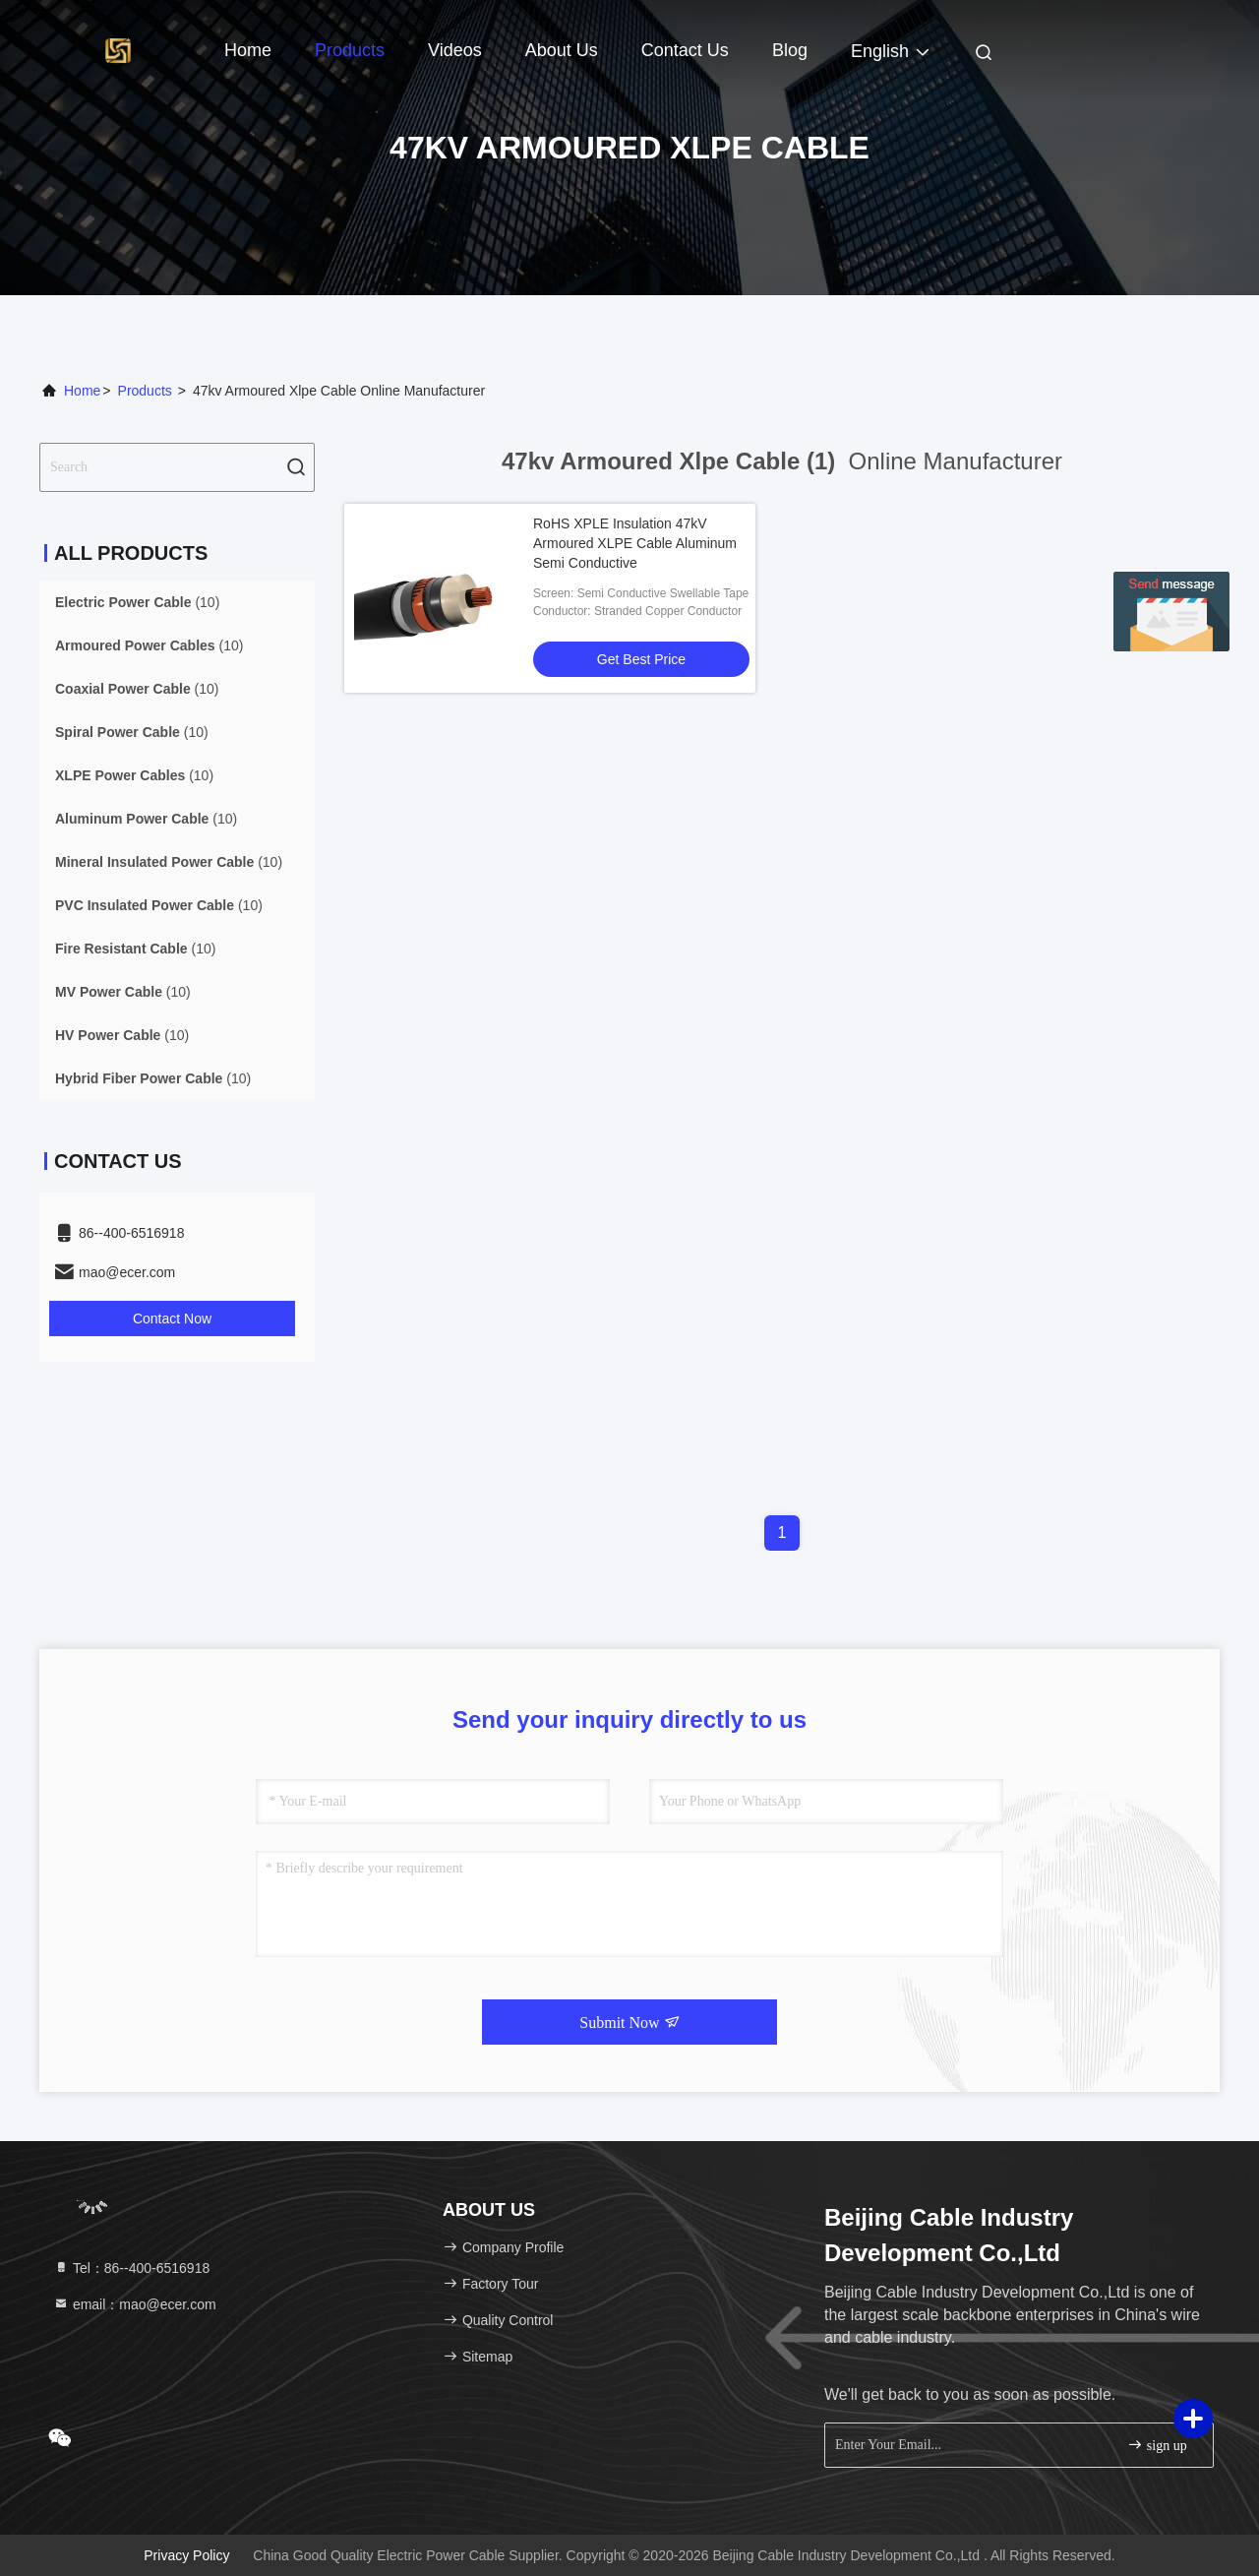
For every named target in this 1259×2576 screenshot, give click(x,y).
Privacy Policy (186, 2555)
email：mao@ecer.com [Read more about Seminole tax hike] (134, 2304)
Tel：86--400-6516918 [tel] (131, 2268)
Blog (790, 50)
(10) (137, 602)
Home (247, 50)
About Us (561, 50)
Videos (455, 50)
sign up (1156, 2444)
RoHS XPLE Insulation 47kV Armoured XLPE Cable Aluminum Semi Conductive (635, 543)
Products (350, 50)
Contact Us (685, 50)
